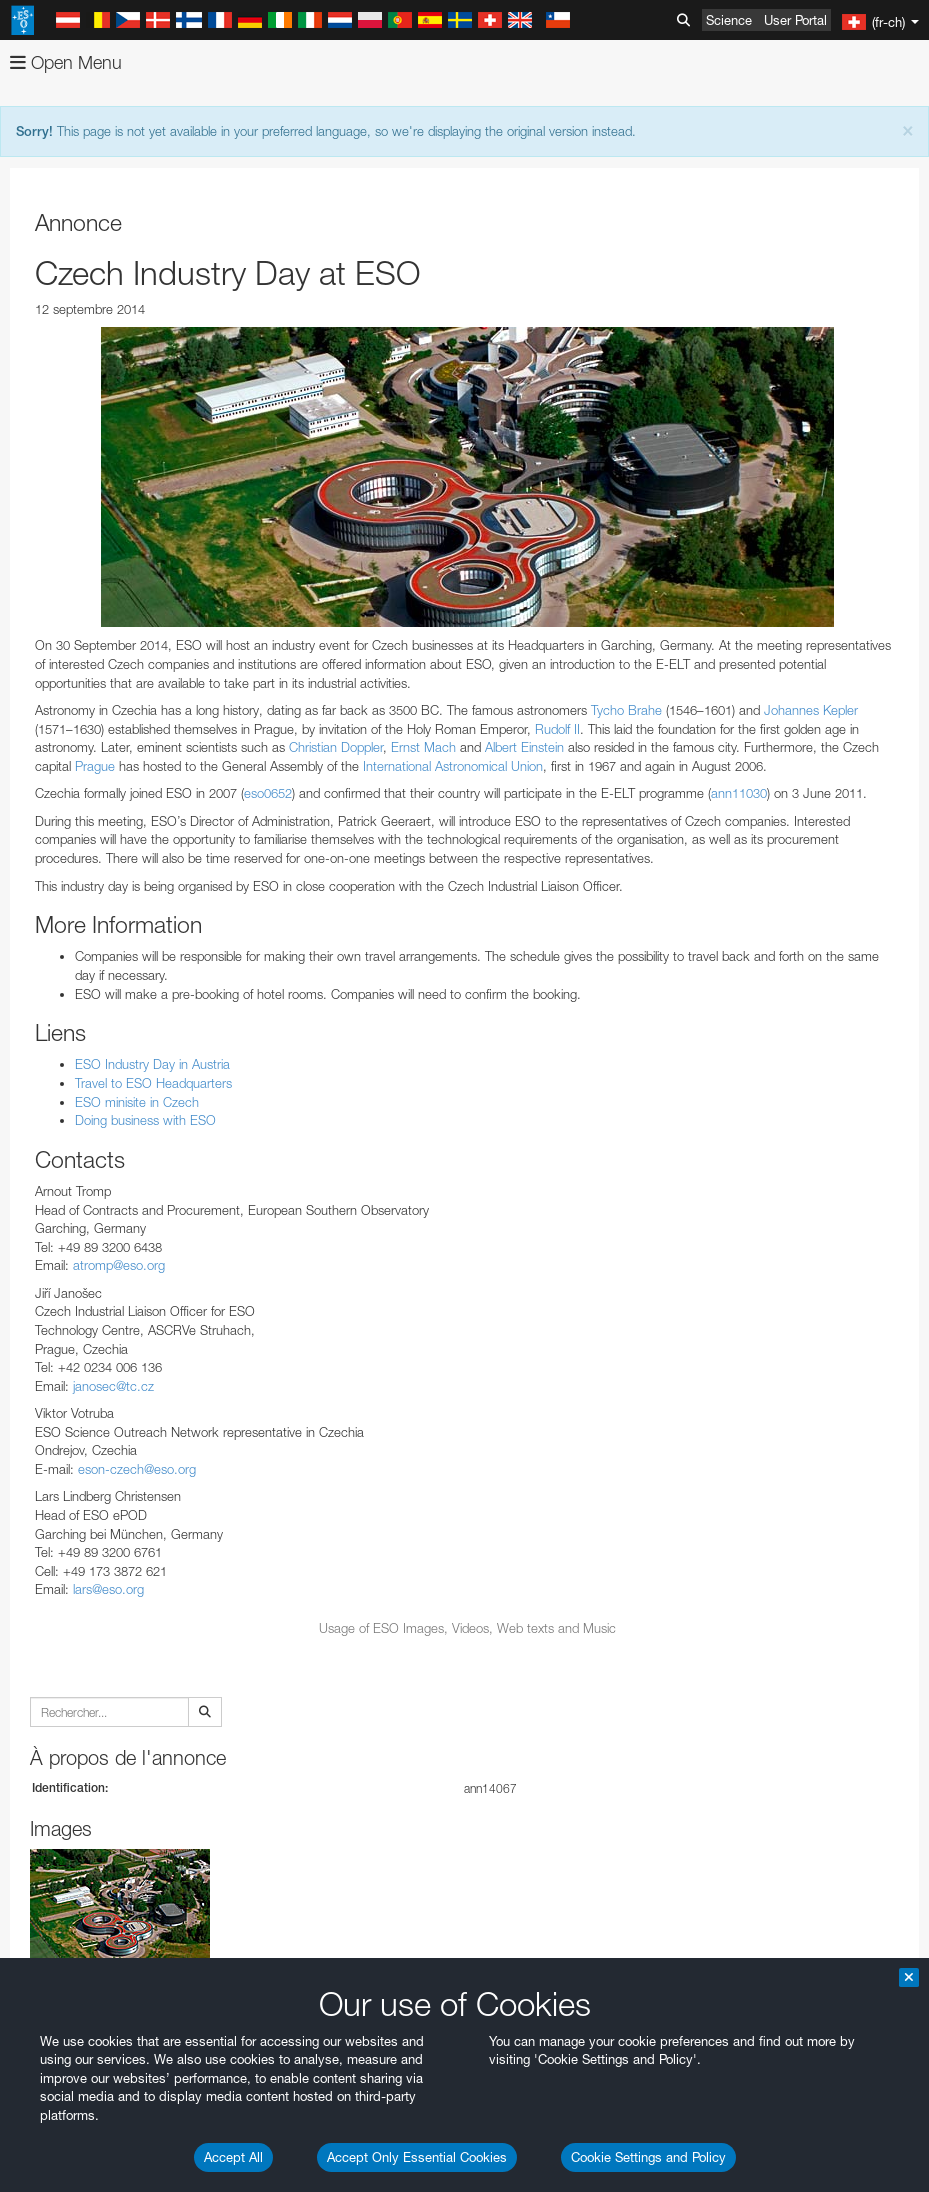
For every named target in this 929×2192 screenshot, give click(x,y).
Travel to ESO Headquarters (153, 1083)
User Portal (795, 20)
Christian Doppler (336, 747)
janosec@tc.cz (113, 1386)
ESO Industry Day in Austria (152, 1064)
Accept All (233, 2157)
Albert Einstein (524, 747)
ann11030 (739, 793)
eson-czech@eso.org (137, 1469)
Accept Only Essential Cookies (417, 2157)
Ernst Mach (423, 747)
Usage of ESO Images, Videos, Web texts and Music (467, 1628)
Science (729, 20)
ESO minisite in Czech (137, 1102)
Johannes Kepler (811, 710)
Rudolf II (557, 729)
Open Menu (66, 62)
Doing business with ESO (145, 1120)
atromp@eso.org (119, 1265)
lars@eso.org (108, 1589)
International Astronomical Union (453, 766)
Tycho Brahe (626, 710)
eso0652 (268, 793)
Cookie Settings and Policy (648, 2157)
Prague (95, 766)
